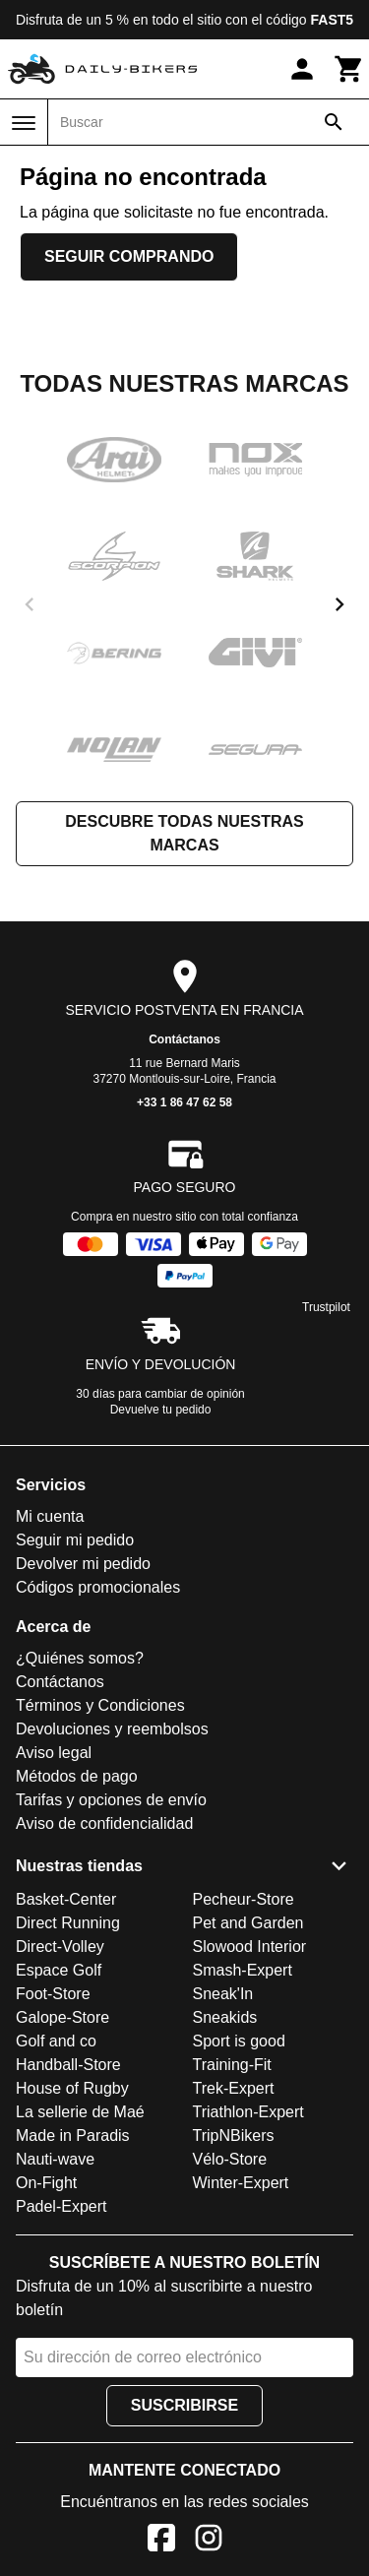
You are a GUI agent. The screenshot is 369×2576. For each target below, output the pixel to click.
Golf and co (56, 2041)
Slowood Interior (250, 1946)
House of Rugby (72, 2088)
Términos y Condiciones (100, 1705)
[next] (339, 604)
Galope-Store (62, 2017)
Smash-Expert (242, 1970)
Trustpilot (326, 1307)
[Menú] (23, 123)
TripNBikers (234, 2135)
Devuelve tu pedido (161, 1409)
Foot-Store (53, 1993)
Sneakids (225, 2017)
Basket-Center (66, 1899)
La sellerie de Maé (80, 2112)
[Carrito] (349, 69)
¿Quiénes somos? (80, 1658)
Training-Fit (232, 2064)
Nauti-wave (55, 2159)
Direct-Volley (60, 1946)
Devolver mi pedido (83, 1563)
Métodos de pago (77, 1776)
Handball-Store (68, 2064)
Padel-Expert (61, 2206)
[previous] (29, 604)
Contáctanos (184, 1039)
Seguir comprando (129, 256)
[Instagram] (208, 2541)
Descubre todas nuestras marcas (184, 833)
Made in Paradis (73, 2135)
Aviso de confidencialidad (104, 1823)
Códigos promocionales (98, 1587)
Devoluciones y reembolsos (112, 1729)
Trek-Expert (234, 2088)
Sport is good (239, 2041)
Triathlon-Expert (248, 2112)
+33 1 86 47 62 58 (184, 1102)
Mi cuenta (50, 1516)
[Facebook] (161, 2541)
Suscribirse (184, 2405)
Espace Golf (58, 1970)
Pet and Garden (248, 1923)
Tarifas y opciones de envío (111, 1799)
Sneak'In (223, 1993)
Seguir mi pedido (75, 1540)
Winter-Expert (241, 2182)
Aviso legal (54, 1752)
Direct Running (68, 1923)
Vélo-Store (230, 2159)
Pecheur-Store (243, 1899)
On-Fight (46, 2182)
